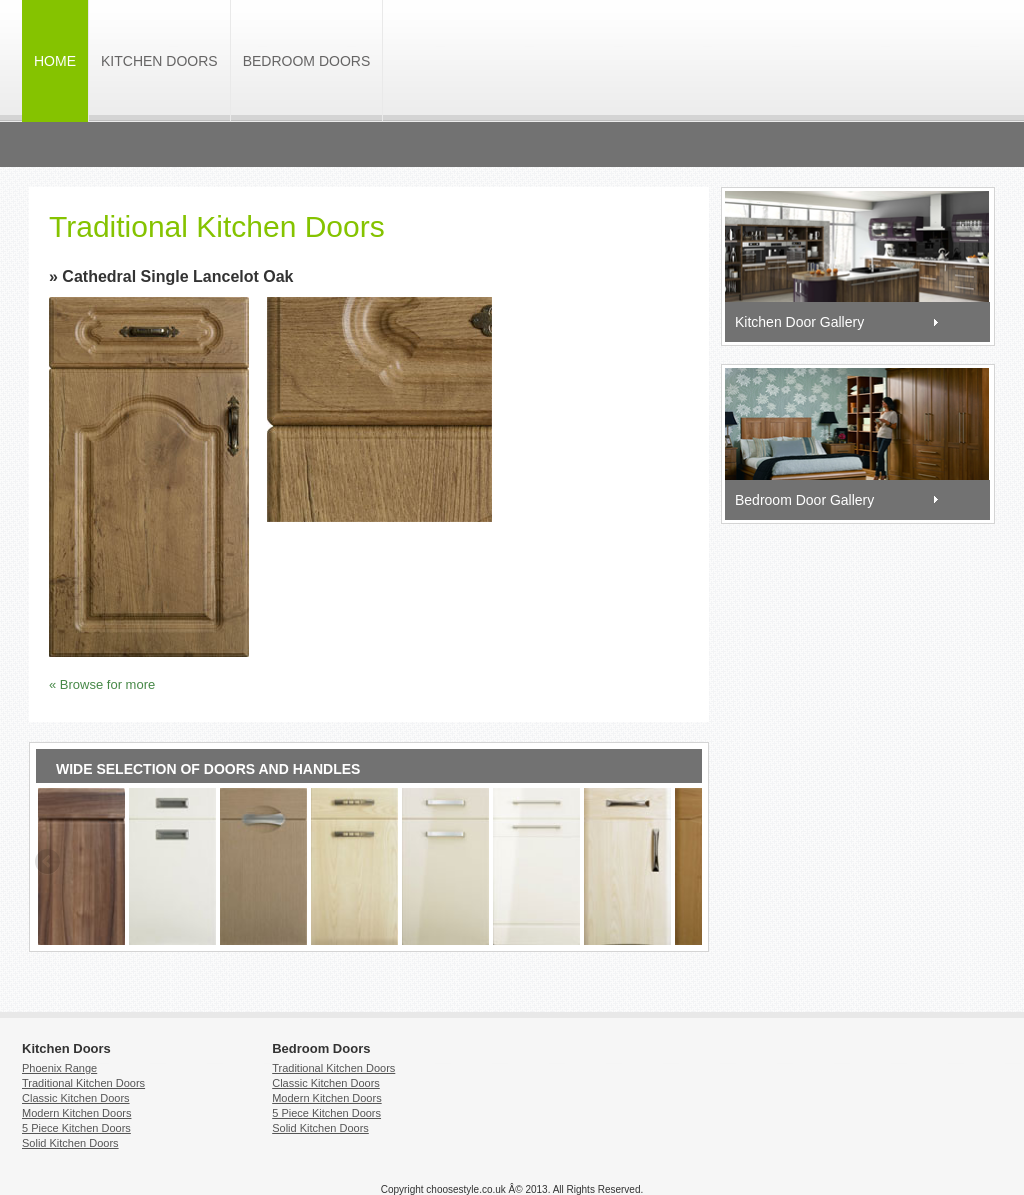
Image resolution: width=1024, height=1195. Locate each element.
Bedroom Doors (307, 61)
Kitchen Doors (159, 61)
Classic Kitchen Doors (76, 1098)
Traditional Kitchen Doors (83, 1083)
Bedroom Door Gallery (804, 500)
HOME (55, 61)
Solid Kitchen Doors (70, 1143)
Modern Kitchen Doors (76, 1113)
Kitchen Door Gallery (799, 322)
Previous (49, 863)
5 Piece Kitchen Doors (76, 1128)
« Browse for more (102, 684)
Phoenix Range (59, 1068)
